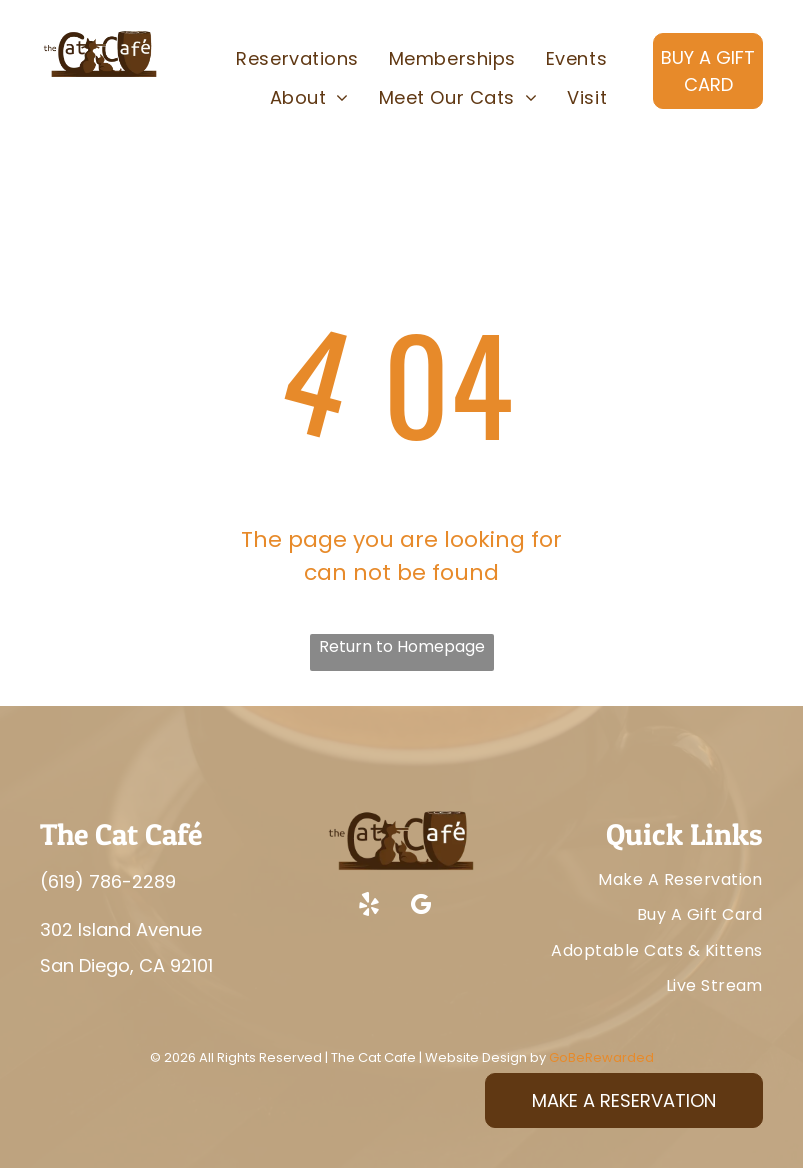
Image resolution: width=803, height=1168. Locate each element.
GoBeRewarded (601, 1057)
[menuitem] (297, 59)
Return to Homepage (402, 646)
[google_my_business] (421, 907)
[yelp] (369, 907)
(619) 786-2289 (108, 881)
